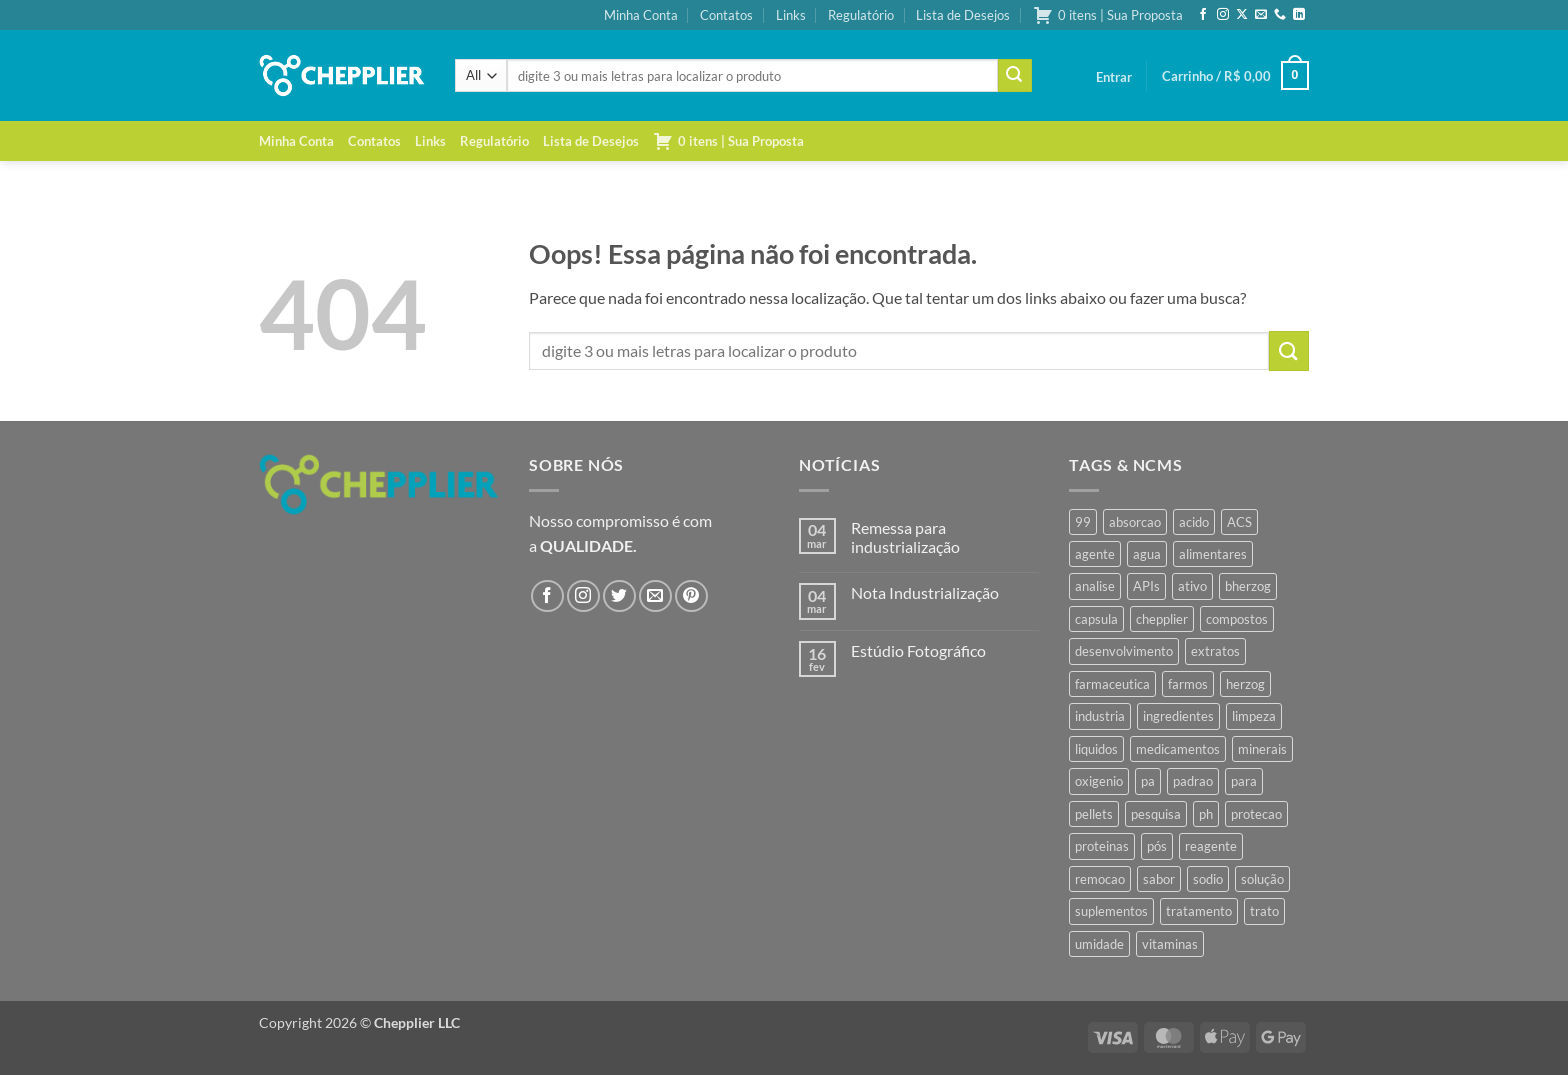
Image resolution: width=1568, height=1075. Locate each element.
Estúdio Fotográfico (918, 650)
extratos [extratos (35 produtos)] (1215, 651)
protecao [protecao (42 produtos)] (1256, 814)
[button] (1114, 77)
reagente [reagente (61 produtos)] (1211, 846)
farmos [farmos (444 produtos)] (1188, 684)
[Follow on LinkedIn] (1299, 15)
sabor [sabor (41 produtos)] (1159, 879)
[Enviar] (1015, 76)
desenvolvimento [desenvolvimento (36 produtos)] (1124, 651)
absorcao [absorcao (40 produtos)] (1135, 522)
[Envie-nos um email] (1261, 15)
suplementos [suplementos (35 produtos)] (1111, 911)
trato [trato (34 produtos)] (1264, 911)
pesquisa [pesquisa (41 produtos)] (1156, 814)
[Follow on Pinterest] (691, 596)
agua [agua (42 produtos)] (1147, 554)
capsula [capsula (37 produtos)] (1096, 619)
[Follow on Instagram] (1223, 15)
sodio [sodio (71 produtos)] (1208, 879)
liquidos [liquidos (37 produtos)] (1096, 749)
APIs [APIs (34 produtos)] (1146, 586)
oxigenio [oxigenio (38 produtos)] (1099, 781)
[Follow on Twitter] (619, 596)
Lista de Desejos (963, 15)
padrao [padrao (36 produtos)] (1193, 781)
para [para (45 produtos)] (1244, 781)
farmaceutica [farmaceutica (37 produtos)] (1112, 684)
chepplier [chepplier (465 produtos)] (1162, 619)
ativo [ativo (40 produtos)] (1192, 586)
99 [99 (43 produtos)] (1083, 522)
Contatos (726, 15)
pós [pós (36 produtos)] (1157, 846)
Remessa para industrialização (905, 537)
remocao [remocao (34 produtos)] (1100, 879)
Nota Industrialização (925, 592)
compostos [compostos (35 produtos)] (1237, 619)
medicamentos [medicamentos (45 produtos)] (1178, 749)
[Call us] (1280, 15)
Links (791, 15)
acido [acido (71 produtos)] (1194, 522)
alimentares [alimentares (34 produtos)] (1213, 554)
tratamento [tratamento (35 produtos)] (1199, 911)
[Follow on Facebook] (1203, 15)
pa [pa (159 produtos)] (1148, 781)
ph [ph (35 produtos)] (1206, 814)
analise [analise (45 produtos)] (1095, 586)
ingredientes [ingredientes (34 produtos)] (1178, 716)
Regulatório (861, 15)
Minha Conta (641, 15)
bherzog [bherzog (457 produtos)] (1248, 586)
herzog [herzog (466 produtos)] (1245, 684)
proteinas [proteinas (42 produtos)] (1102, 846)
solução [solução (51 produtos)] (1262, 879)
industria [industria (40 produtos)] (1100, 716)
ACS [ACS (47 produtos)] (1239, 522)
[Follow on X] (1242, 15)
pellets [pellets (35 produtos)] (1094, 814)
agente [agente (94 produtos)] (1095, 554)
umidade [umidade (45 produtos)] (1099, 944)
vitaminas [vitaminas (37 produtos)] (1170, 944)
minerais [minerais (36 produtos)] (1262, 749)
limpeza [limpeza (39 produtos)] (1254, 716)
